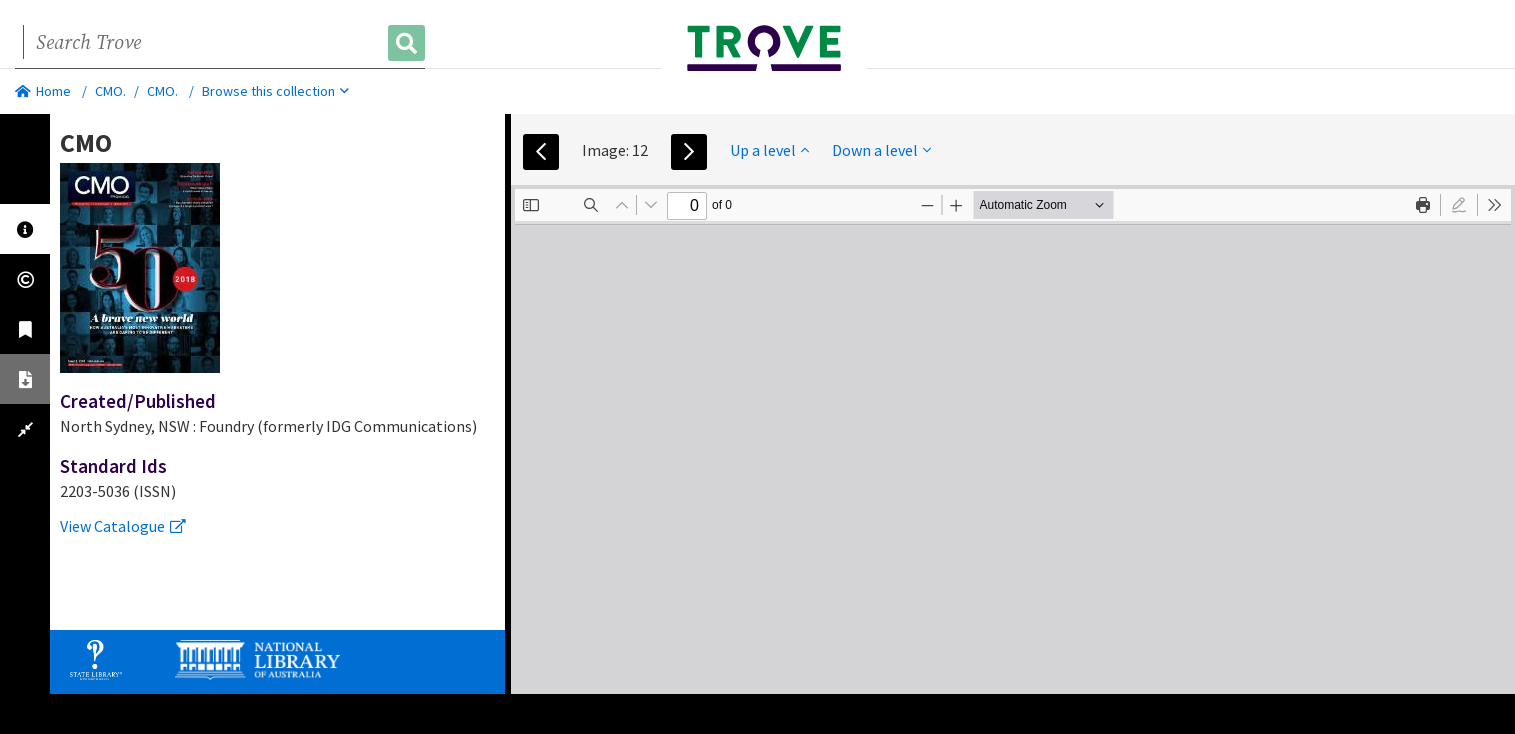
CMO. (110, 91)
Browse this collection (275, 91)
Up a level (769, 150)
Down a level (881, 150)
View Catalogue (123, 526)
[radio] (1459, 205)
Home (43, 91)
